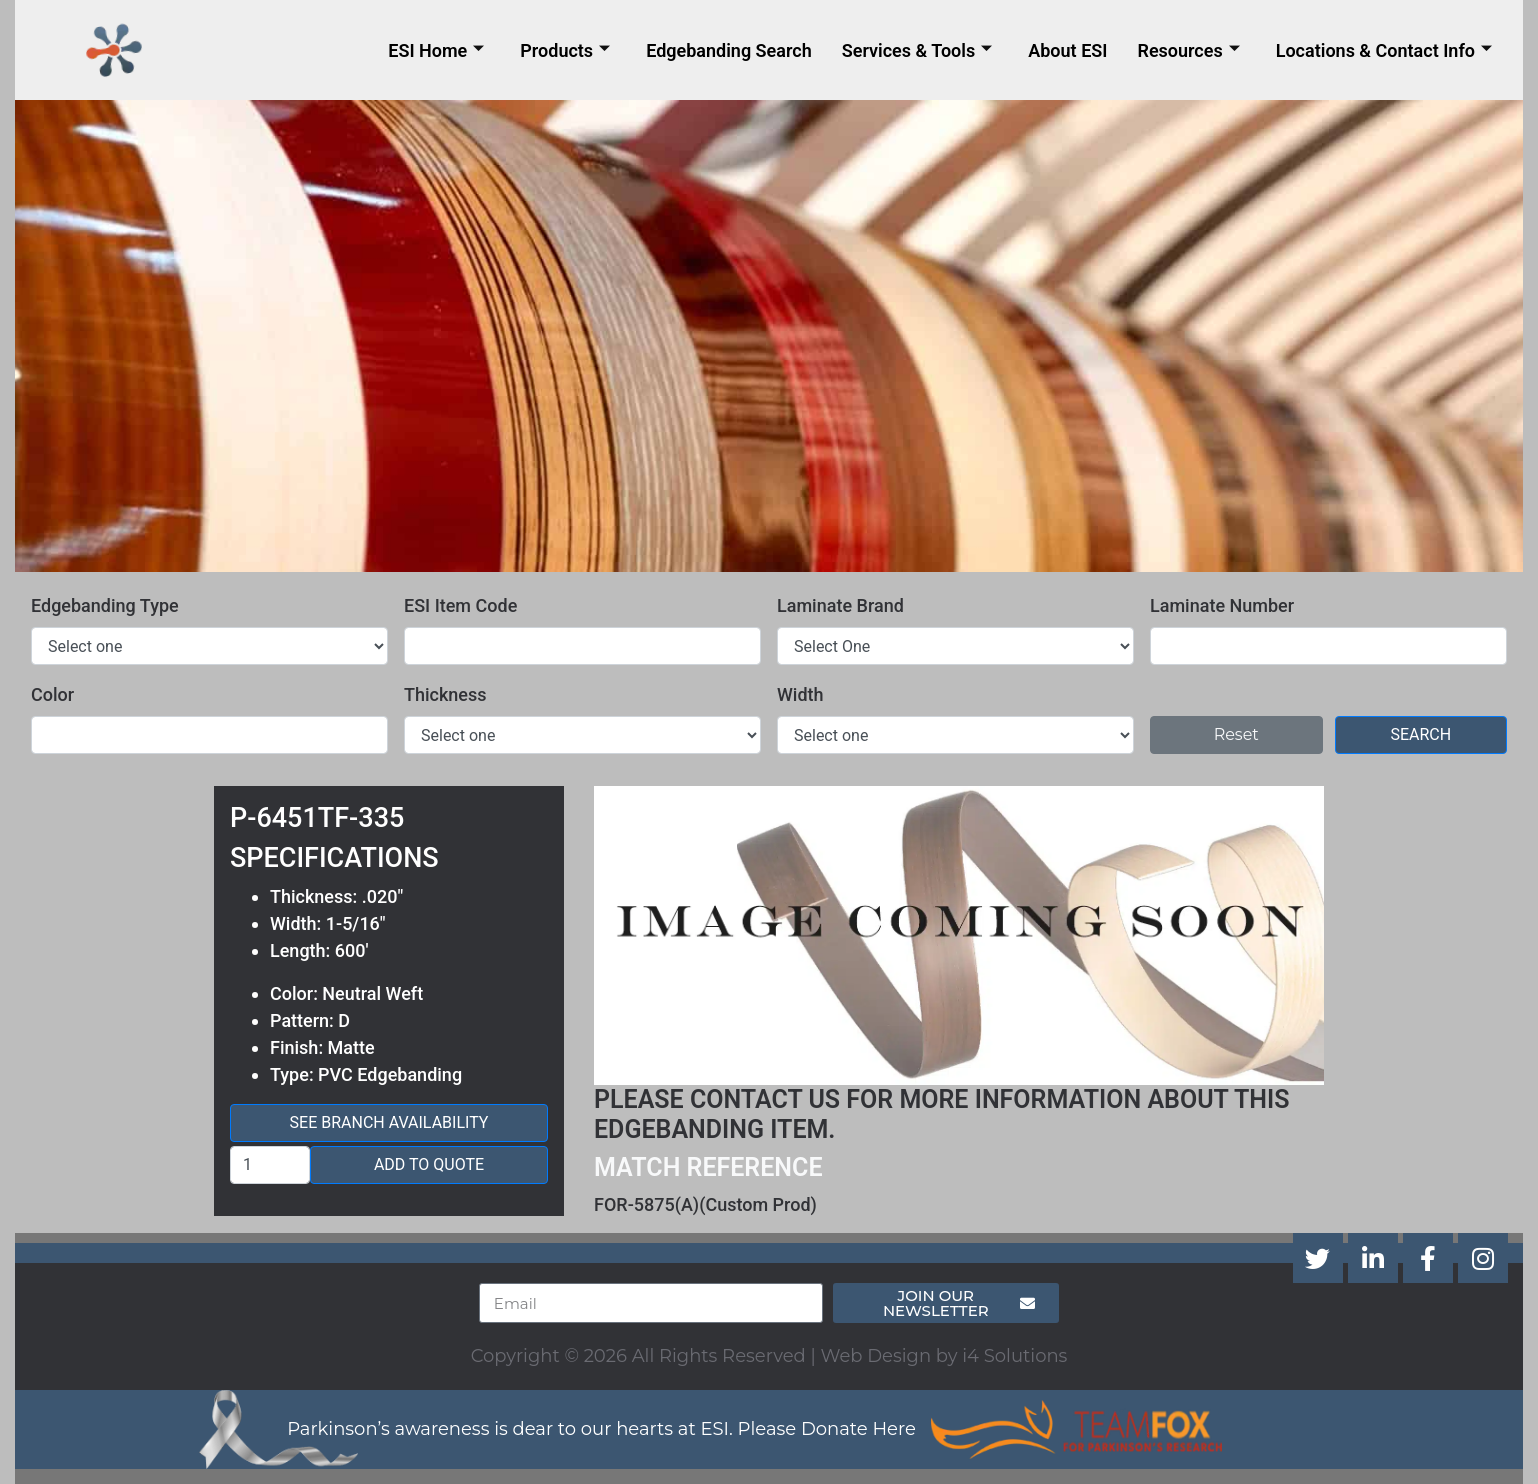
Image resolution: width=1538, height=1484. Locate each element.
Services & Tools (917, 50)
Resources (1188, 50)
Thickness (445, 694)
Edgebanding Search (729, 50)
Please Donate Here (827, 1429)
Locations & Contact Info (1384, 50)
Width (800, 694)
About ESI (1067, 50)
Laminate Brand (840, 605)
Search (1420, 734)
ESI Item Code (460, 605)
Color (52, 694)
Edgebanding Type (105, 605)
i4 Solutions (1014, 1356)
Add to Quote (429, 1164)
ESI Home (436, 50)
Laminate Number (1222, 605)
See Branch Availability (389, 1122)
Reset (1236, 734)
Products (565, 50)
